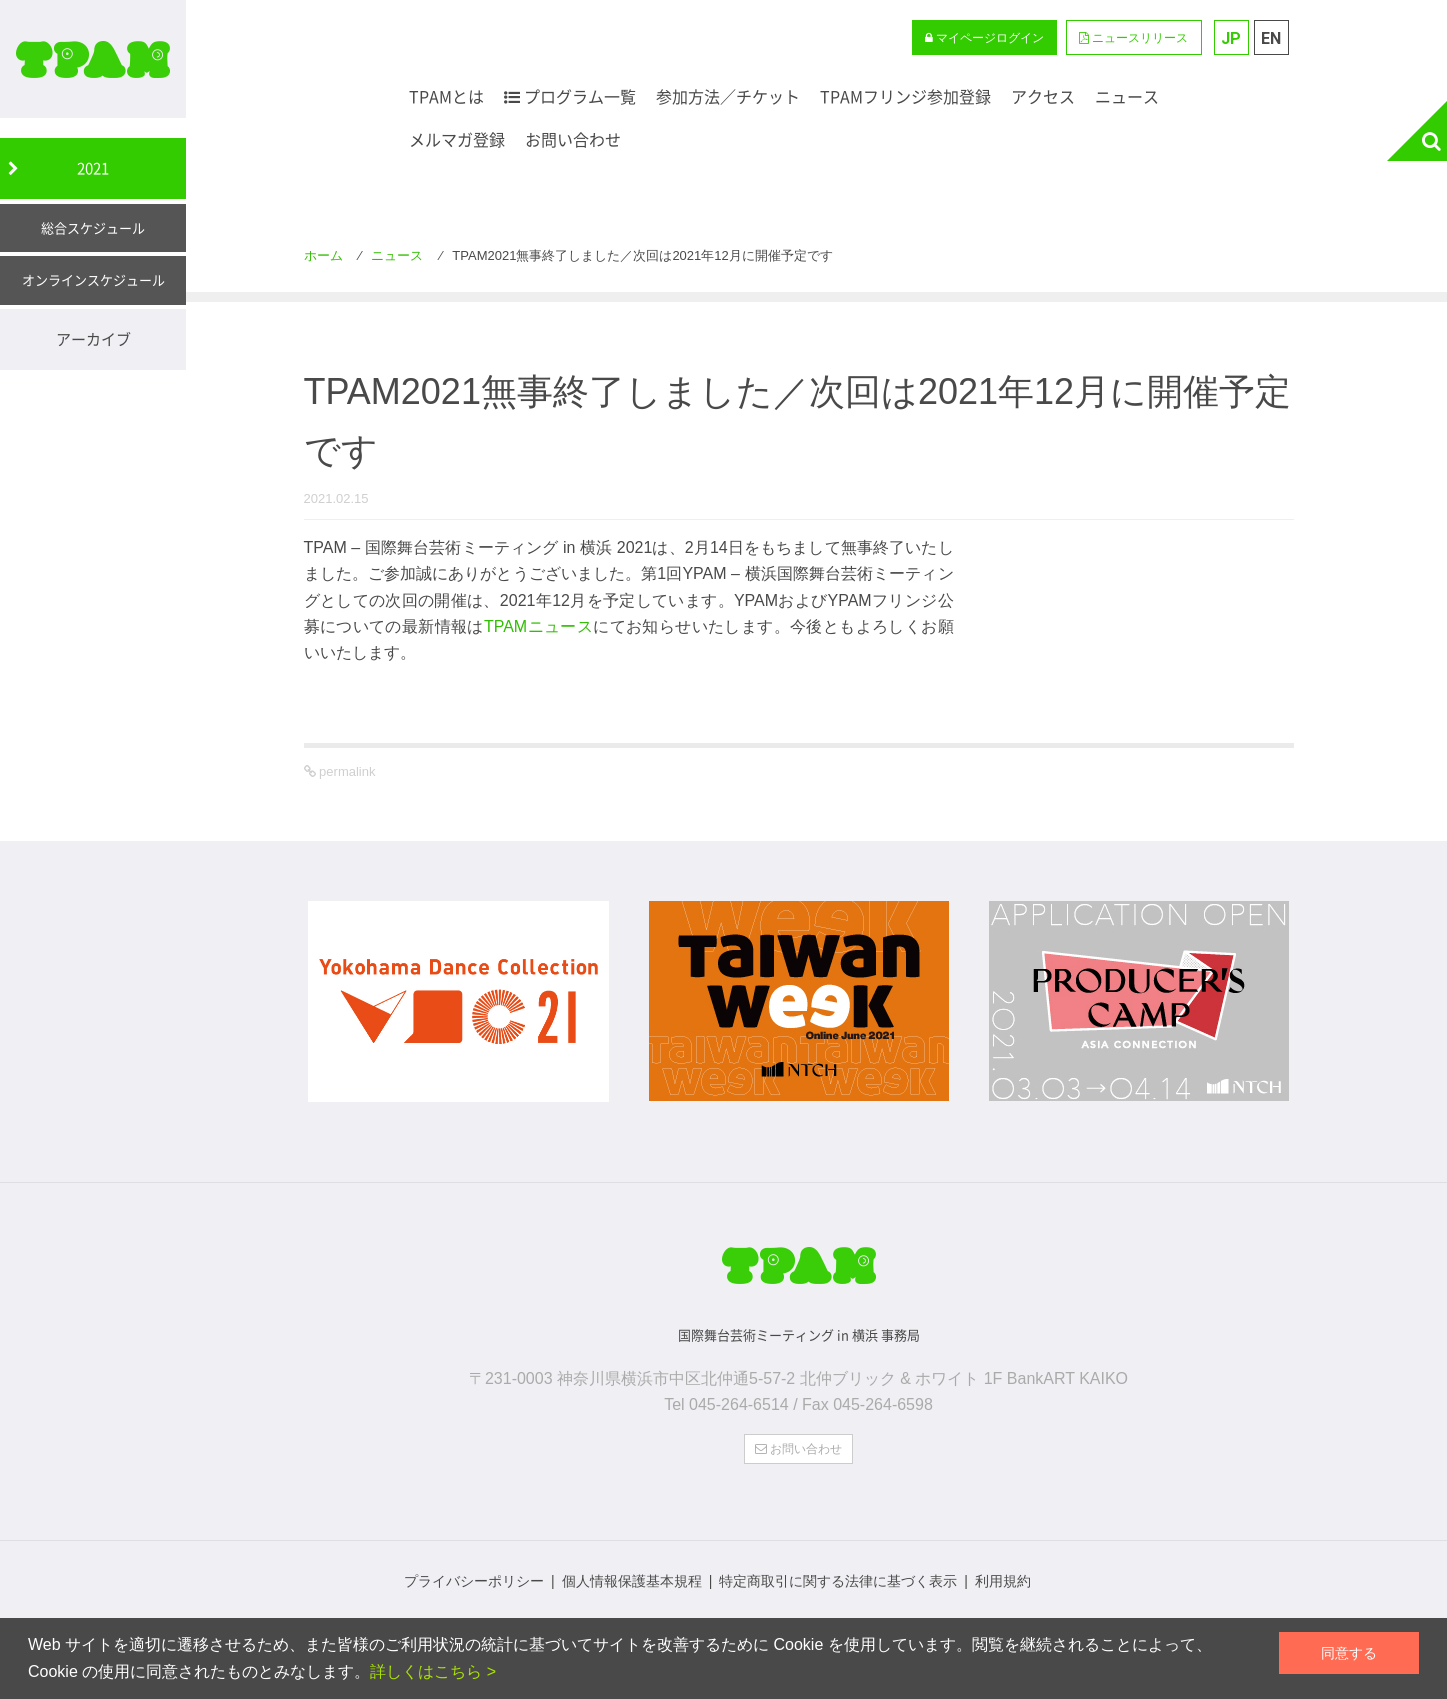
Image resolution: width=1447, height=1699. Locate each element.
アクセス (1043, 96)
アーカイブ (93, 339)
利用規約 (1003, 1578)
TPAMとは (446, 96)
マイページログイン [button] (984, 38)
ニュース (1127, 96)
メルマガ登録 (457, 139)
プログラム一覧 (570, 96)
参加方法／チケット (728, 96)
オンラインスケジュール (93, 279)
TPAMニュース (538, 626)
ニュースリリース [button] (1133, 38)
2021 (93, 168)
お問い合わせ (573, 139)
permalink (346, 771)
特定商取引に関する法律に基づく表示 (838, 1578)
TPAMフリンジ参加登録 (905, 96)
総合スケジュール (93, 227)
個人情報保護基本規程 (632, 1578)
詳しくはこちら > (433, 1671)
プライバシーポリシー (474, 1578)
